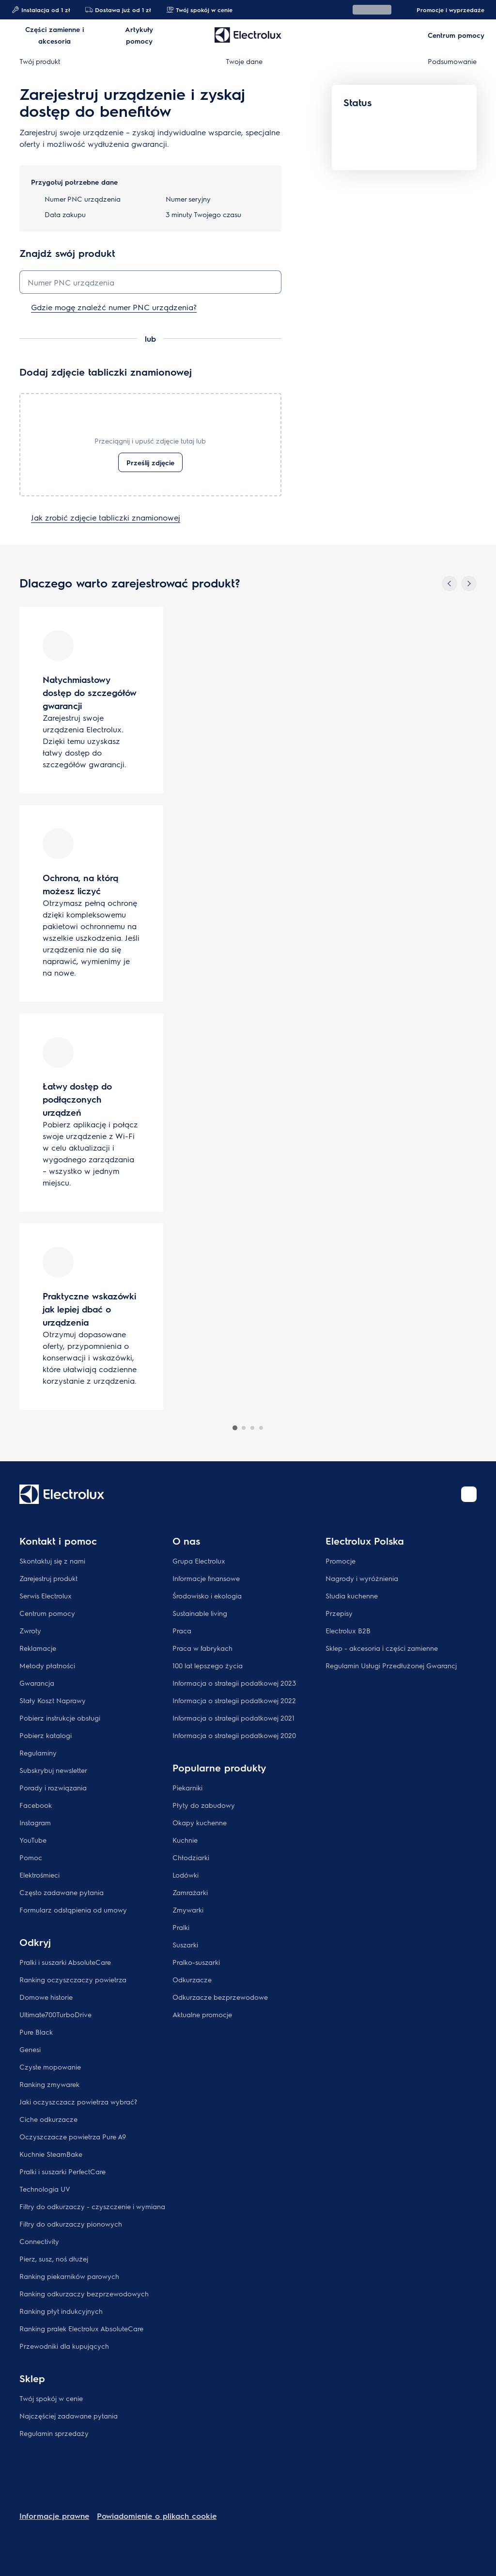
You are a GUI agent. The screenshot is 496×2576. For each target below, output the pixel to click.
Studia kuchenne (352, 1595)
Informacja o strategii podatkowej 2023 (234, 1682)
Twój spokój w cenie (199, 10)
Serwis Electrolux (45, 1595)
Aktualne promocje (202, 2014)
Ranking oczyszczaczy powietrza (72, 1979)
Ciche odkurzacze (48, 2119)
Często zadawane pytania (61, 1892)
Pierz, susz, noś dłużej (53, 2258)
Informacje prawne (54, 2516)
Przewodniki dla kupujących (64, 2345)
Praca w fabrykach (202, 1648)
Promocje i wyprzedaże (445, 10)
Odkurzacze (192, 1979)
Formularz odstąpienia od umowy (73, 1909)
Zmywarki (187, 1909)
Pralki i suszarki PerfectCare (62, 2171)
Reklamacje (37, 1648)
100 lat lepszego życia (207, 1665)
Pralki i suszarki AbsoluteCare (65, 1962)
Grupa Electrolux (198, 1560)
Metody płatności (47, 1665)
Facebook (35, 1805)
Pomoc (30, 1857)
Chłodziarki (190, 1857)
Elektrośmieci (39, 1874)
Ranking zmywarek (49, 2084)
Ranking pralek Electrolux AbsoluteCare (81, 2328)
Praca (181, 1630)
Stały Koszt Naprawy (52, 1700)
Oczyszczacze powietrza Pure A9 (72, 2136)
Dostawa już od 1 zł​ (118, 10)
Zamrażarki (190, 1892)
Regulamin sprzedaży (54, 2433)
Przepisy (339, 1613)
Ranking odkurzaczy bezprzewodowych (84, 2293)
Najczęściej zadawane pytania (68, 2415)
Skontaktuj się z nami (52, 1560)
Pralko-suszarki (196, 1962)
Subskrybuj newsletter (53, 1770)
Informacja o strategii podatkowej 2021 (233, 1717)
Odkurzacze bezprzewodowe (220, 1996)
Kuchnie (185, 1839)
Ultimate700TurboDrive (55, 2014)
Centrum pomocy (47, 1613)
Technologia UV (44, 2188)
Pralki (180, 1927)
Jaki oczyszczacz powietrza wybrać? (78, 2101)
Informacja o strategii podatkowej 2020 (234, 1735)
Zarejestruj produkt (48, 1578)
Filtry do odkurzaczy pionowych (70, 2223)
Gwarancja (36, 1682)
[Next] (469, 583)
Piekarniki (187, 1787)
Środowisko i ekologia (207, 1595)
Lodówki (185, 1874)
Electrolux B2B (348, 1630)
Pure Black (36, 2031)
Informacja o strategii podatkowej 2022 (234, 1700)
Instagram (35, 1822)
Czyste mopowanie (50, 2066)
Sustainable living (199, 1613)
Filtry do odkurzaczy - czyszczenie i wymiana (92, 2206)
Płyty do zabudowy (203, 1805)
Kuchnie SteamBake (50, 2153)
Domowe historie (46, 1996)
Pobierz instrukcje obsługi (59, 1717)
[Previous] (449, 583)
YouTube (32, 1839)
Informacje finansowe (206, 1578)
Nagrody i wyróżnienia (362, 1578)
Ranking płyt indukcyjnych (61, 2311)
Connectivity (39, 2241)
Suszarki (185, 1944)
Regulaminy (38, 1752)
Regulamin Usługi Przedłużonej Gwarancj (391, 1665)
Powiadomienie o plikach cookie (157, 2516)
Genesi (30, 2049)
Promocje (341, 1560)
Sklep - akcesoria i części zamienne (382, 1648)
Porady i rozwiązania (53, 1787)
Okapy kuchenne (199, 1822)
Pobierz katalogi (45, 1735)
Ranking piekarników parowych (69, 2276)
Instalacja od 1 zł (41, 10)
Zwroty (30, 1630)
